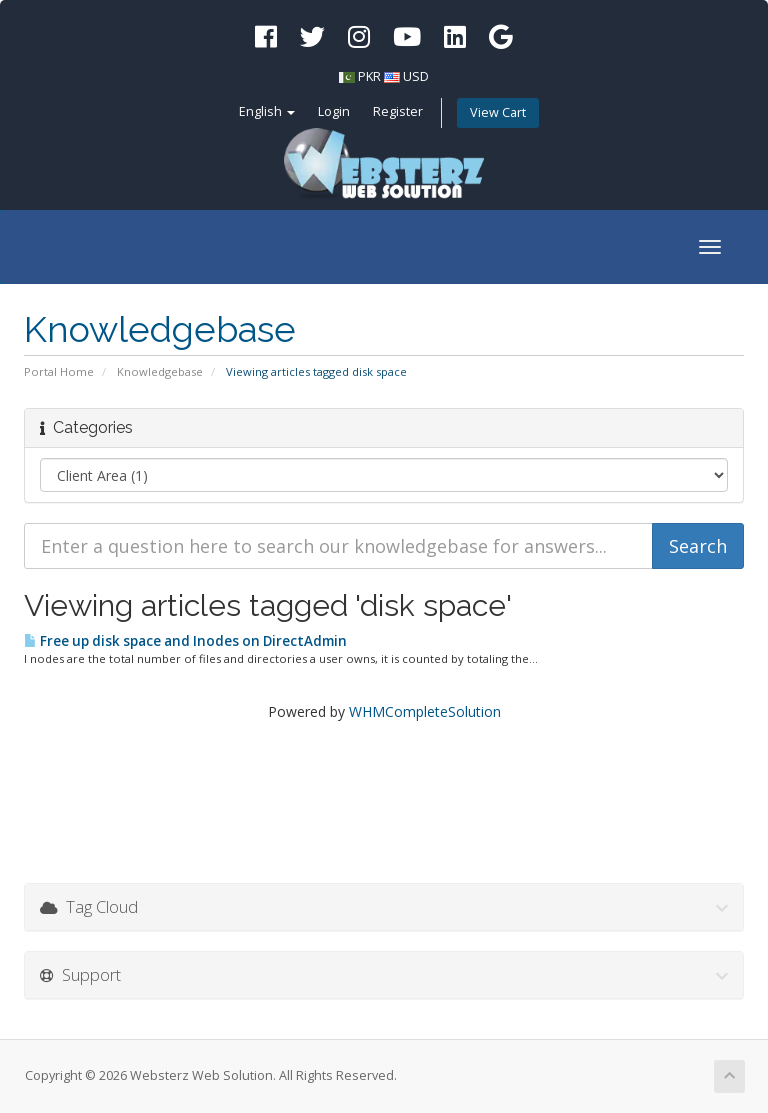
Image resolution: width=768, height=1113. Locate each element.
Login (334, 111)
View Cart (498, 112)
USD (416, 76)
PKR (369, 76)
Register (398, 111)
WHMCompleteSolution (425, 711)
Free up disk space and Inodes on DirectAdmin (185, 641)
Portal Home (59, 371)
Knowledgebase (160, 371)
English (267, 111)
